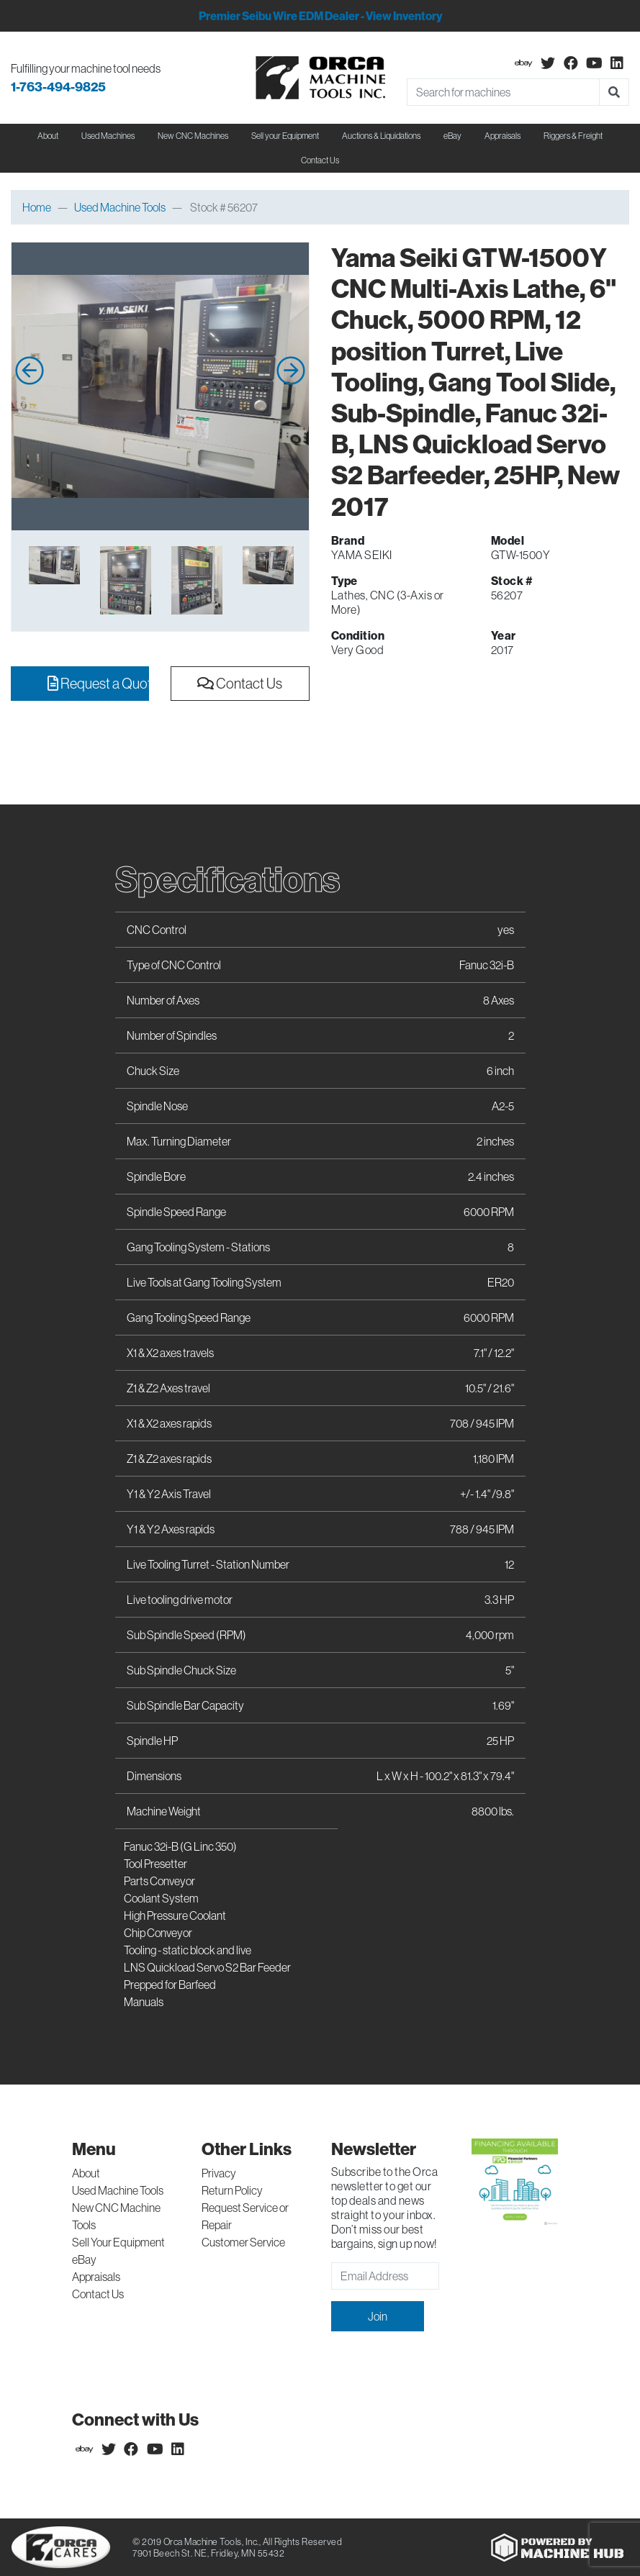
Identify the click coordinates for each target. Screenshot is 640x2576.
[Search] (503, 92)
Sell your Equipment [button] (285, 135)
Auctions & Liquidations (381, 135)
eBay (452, 135)
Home (36, 207)
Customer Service (243, 2242)
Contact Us (320, 160)
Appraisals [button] (502, 135)
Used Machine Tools (120, 207)
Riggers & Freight (573, 135)
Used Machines (108, 135)
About (86, 2173)
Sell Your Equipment (118, 2242)
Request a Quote (98, 683)
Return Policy (232, 2190)
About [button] (47, 135)
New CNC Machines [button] (193, 135)
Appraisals (96, 2276)
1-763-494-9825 (58, 86)
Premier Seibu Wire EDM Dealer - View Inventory (320, 16)
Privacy (219, 2173)
